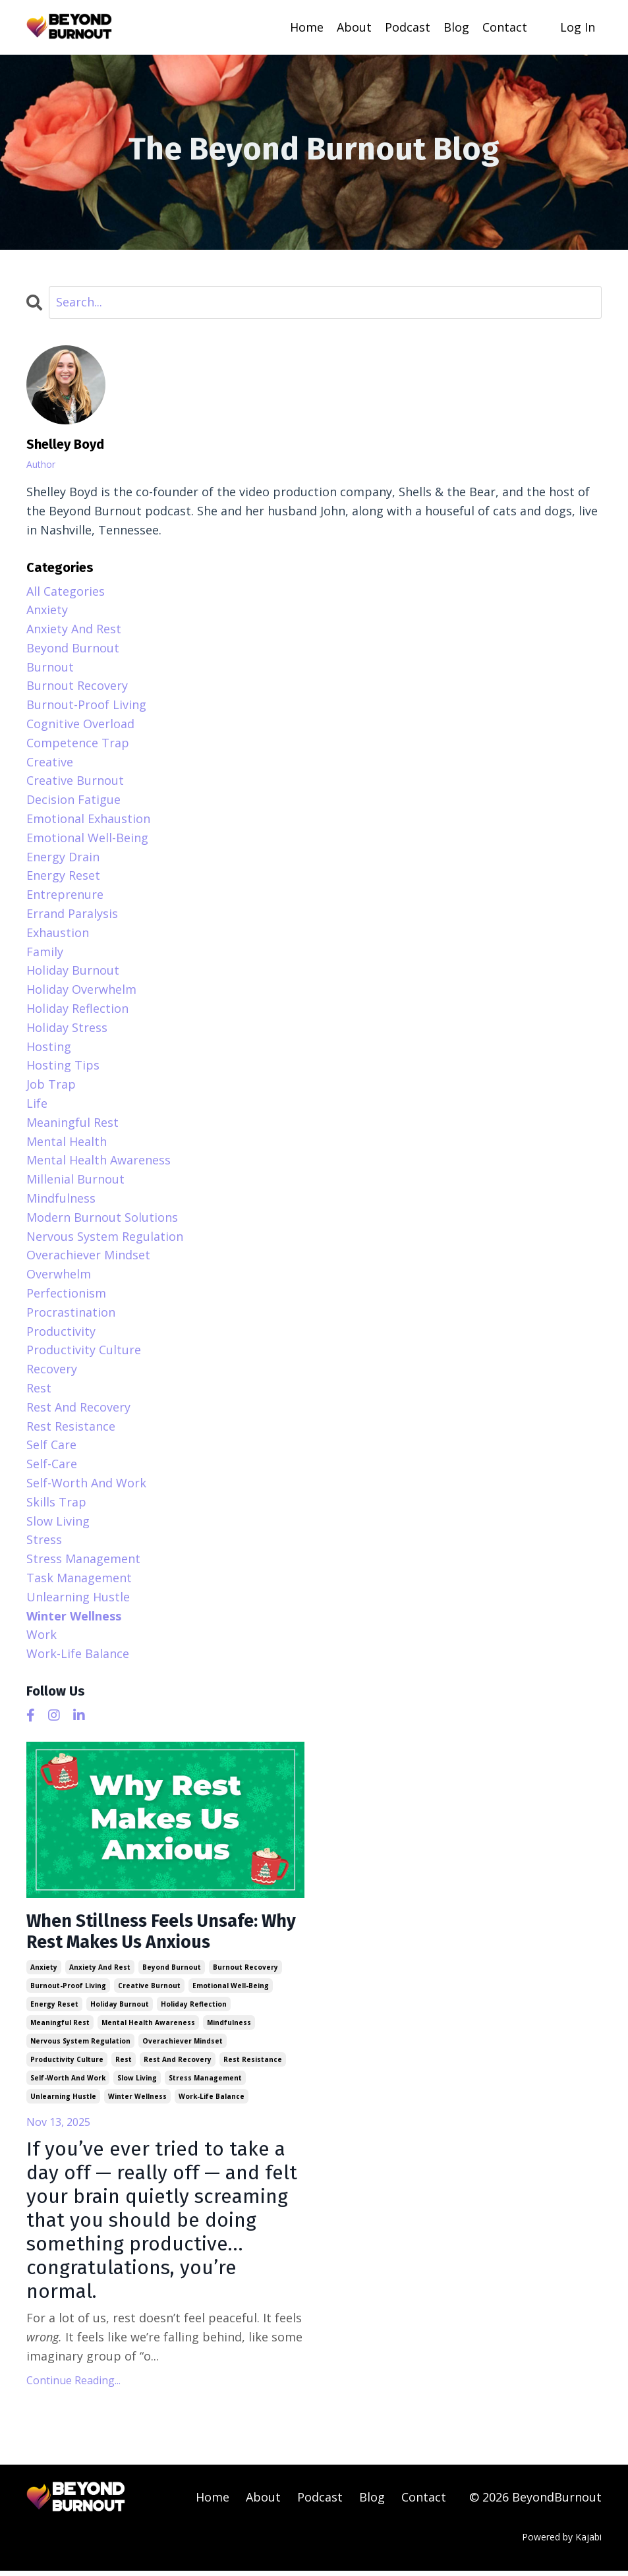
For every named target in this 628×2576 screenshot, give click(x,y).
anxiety (43, 1971)
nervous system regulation (80, 2045)
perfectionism (66, 1292)
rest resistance (252, 2064)
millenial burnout (75, 1178)
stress (44, 1539)
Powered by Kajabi (562, 2541)
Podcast (407, 27)
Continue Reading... (73, 2385)
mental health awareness (148, 2027)
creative (49, 761)
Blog (456, 27)
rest (123, 2064)
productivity (61, 1330)
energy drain (63, 856)
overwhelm (58, 1273)
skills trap (56, 1501)
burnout (50, 666)
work (41, 1634)
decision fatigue (73, 799)
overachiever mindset (182, 2045)
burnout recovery (245, 1971)
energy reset (54, 2008)
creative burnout (149, 1990)
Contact (504, 27)
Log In (577, 27)
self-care (51, 1463)
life (36, 1102)
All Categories (65, 590)
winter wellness (137, 2100)
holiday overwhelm (81, 988)
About (354, 27)
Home (307, 27)
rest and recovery (178, 2064)
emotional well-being (230, 1990)
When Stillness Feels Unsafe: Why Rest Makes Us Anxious (156, 1934)
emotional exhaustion (88, 818)
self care (51, 1444)
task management (79, 1577)
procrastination (70, 1311)
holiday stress (66, 1027)
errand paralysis (72, 913)
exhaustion (57, 932)
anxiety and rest (99, 1971)
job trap (51, 1083)
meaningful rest (60, 2027)
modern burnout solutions (102, 1216)
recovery (51, 1368)
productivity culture (66, 2064)
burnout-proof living (68, 1990)
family (44, 951)
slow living (137, 2082)
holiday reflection (194, 2008)
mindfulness (229, 2027)
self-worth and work (67, 2082)
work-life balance (211, 2100)
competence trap (77, 742)
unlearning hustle (63, 2100)
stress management (205, 2082)
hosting (48, 1046)
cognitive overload (80, 723)
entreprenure (64, 894)
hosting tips (63, 1065)
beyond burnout (171, 1971)
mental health (66, 1141)
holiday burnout (119, 2008)
